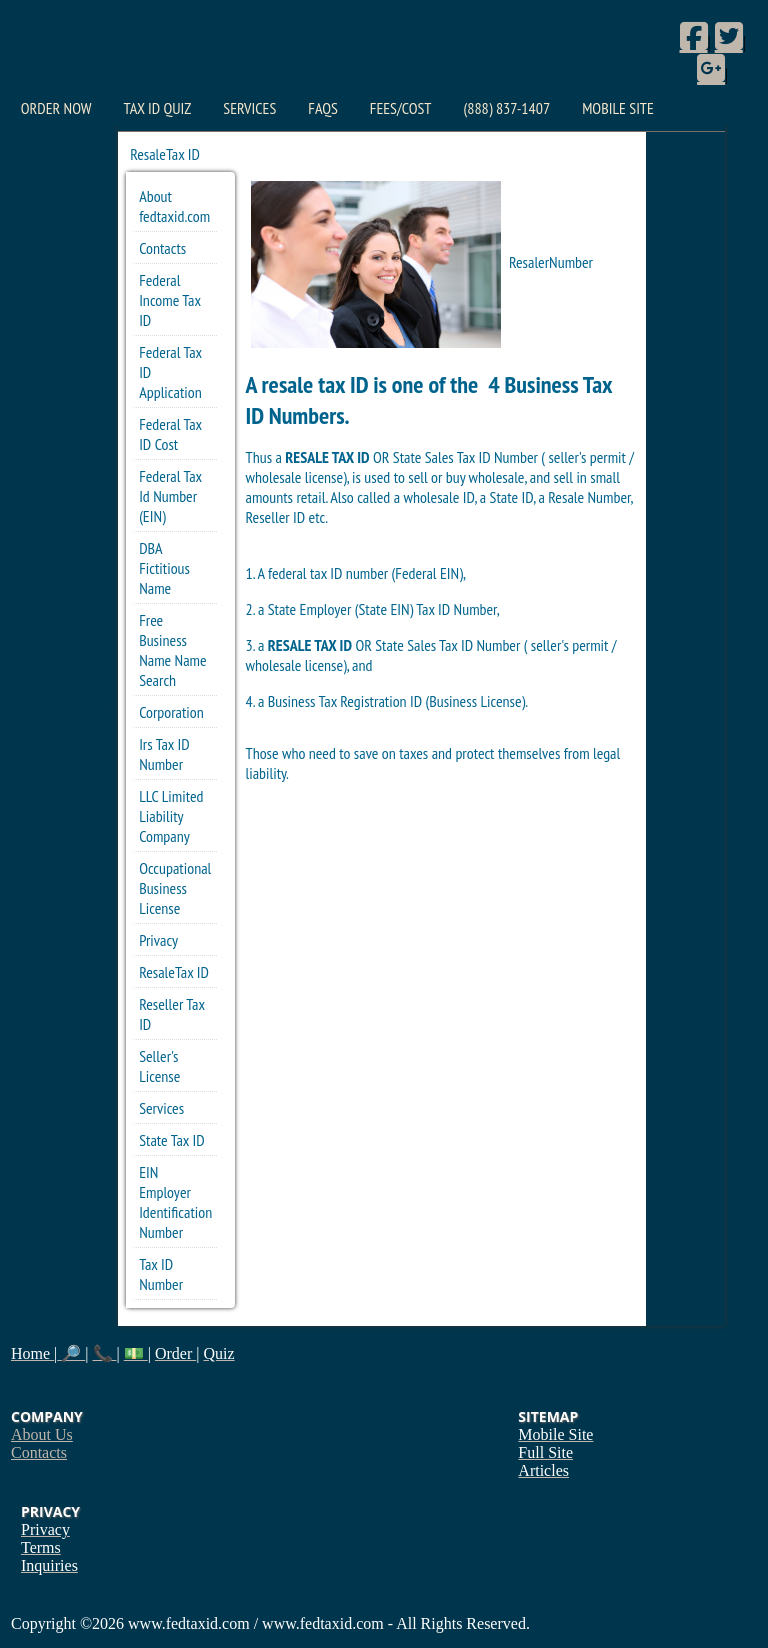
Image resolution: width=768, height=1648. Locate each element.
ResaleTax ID (174, 972)
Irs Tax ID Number (164, 754)
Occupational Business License (175, 888)
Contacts (162, 248)
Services (249, 108)
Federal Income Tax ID (170, 300)
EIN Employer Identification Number (175, 1202)
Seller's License (159, 1066)
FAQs (322, 108)
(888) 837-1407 (506, 108)
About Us (42, 1434)
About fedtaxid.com (174, 206)
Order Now (56, 108)
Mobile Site (618, 108)
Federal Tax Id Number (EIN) (170, 496)
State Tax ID (171, 1140)
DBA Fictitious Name (164, 568)
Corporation (171, 712)
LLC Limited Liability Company (171, 816)
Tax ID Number (161, 1274)
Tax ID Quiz (157, 108)
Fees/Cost (401, 108)
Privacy (158, 940)
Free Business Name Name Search (172, 650)
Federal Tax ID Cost (170, 434)
